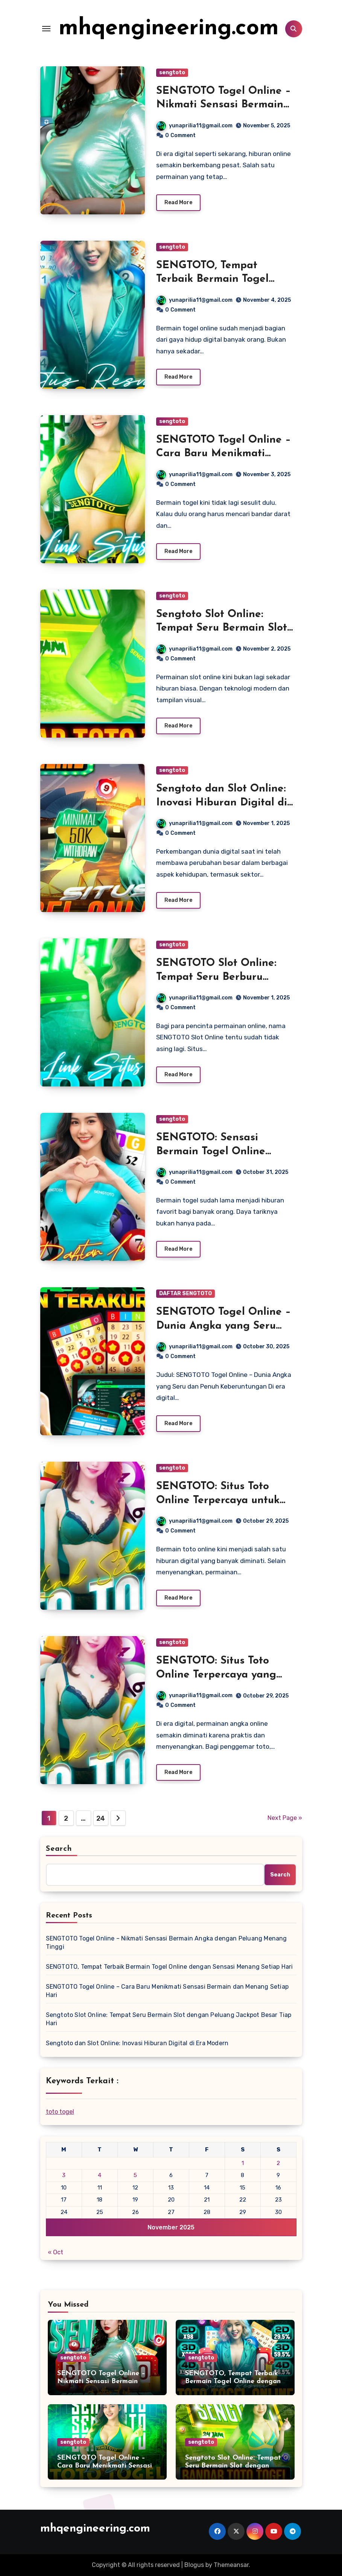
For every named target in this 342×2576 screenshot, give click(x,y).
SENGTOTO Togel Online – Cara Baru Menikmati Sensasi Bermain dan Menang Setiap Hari (167, 1990)
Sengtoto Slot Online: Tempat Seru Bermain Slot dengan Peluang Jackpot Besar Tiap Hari (169, 2019)
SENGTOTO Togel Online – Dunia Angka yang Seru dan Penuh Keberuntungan (224, 1326)
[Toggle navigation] (46, 28)
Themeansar (231, 2564)
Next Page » (285, 1817)
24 (100, 1818)
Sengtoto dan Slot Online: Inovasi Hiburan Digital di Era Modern (221, 803)
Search (59, 1849)
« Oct (55, 2252)
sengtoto (172, 72)
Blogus (194, 2564)
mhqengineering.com (169, 28)
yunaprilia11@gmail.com (195, 125)
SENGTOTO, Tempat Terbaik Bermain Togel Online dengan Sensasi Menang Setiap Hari (169, 1966)
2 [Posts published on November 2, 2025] (278, 2163)
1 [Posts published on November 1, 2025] (243, 2163)
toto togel (60, 2111)
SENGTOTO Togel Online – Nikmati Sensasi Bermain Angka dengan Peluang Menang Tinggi (166, 1942)
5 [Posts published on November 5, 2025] (135, 2175)
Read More (178, 202)
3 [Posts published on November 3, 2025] (63, 2175)
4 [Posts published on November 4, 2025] (99, 2175)
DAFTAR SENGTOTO (185, 1293)
